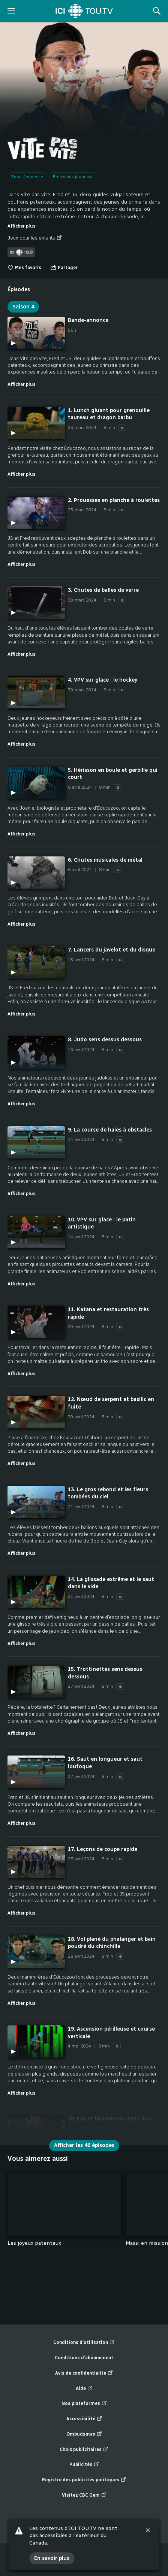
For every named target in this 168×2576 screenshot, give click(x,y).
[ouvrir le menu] (11, 11)
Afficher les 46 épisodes (84, 2145)
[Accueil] (84, 10)
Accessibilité (84, 2419)
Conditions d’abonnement (84, 2357)
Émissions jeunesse (73, 176)
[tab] (19, 286)
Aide (84, 2388)
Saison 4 (23, 307)
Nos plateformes (84, 2403)
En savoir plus (51, 2558)
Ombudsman (84, 2434)
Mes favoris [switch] (24, 268)
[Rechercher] (156, 11)
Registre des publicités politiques (84, 2480)
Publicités (84, 2464)
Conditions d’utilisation (84, 2342)
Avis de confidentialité (84, 2373)
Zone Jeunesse (27, 176)
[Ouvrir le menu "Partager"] (64, 268)
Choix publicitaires (84, 2449)
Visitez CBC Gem (84, 2495)
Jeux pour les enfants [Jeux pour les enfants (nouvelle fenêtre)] (35, 238)
